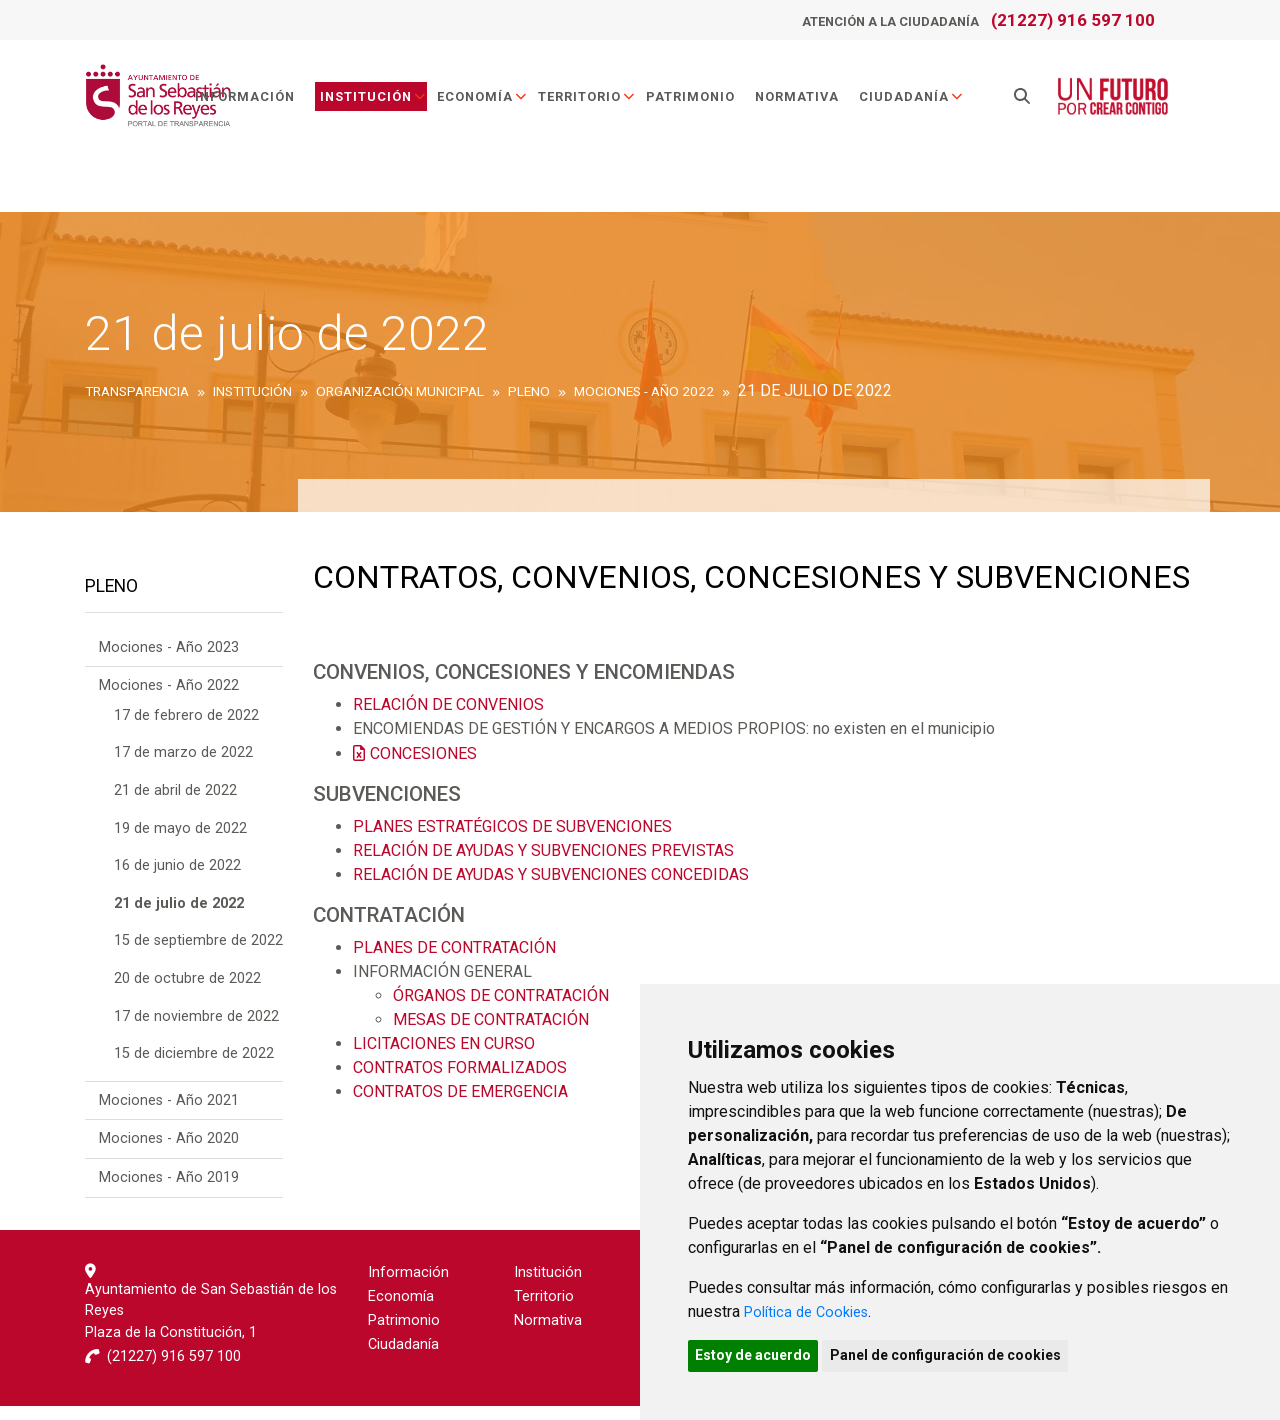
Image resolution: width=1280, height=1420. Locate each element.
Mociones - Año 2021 (169, 1114)
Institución (391, 103)
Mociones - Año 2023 (169, 661)
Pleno (111, 594)
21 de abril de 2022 (175, 804)
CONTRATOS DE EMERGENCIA (460, 1091)
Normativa (815, 103)
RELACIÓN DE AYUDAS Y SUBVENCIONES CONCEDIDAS (551, 874)
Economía (500, 103)
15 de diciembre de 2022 (194, 1068)
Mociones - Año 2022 (169, 700)
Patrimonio (708, 103)
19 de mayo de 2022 (180, 842)
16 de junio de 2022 (177, 880)
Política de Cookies (812, 1306)
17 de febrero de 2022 (186, 729)
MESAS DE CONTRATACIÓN (491, 1019)
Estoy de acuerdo (762, 1353)
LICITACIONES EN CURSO (444, 1043)
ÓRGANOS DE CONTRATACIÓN (503, 995)
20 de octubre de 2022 (187, 992)
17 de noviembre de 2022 (196, 1030)
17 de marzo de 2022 (183, 767)
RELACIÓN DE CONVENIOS (448, 704)
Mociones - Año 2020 (169, 1153)
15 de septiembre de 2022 (198, 955)
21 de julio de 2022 (179, 917)
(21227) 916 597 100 (1073, 20)
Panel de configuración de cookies (971, 1353)
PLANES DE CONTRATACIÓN (454, 947)
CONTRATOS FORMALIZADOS (460, 1067)
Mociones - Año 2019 (169, 1191)
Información (263, 103)
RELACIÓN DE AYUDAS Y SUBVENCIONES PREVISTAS (543, 850)
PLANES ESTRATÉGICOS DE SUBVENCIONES (512, 826)
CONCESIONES (423, 753)
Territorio (605, 103)
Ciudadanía (929, 103)
